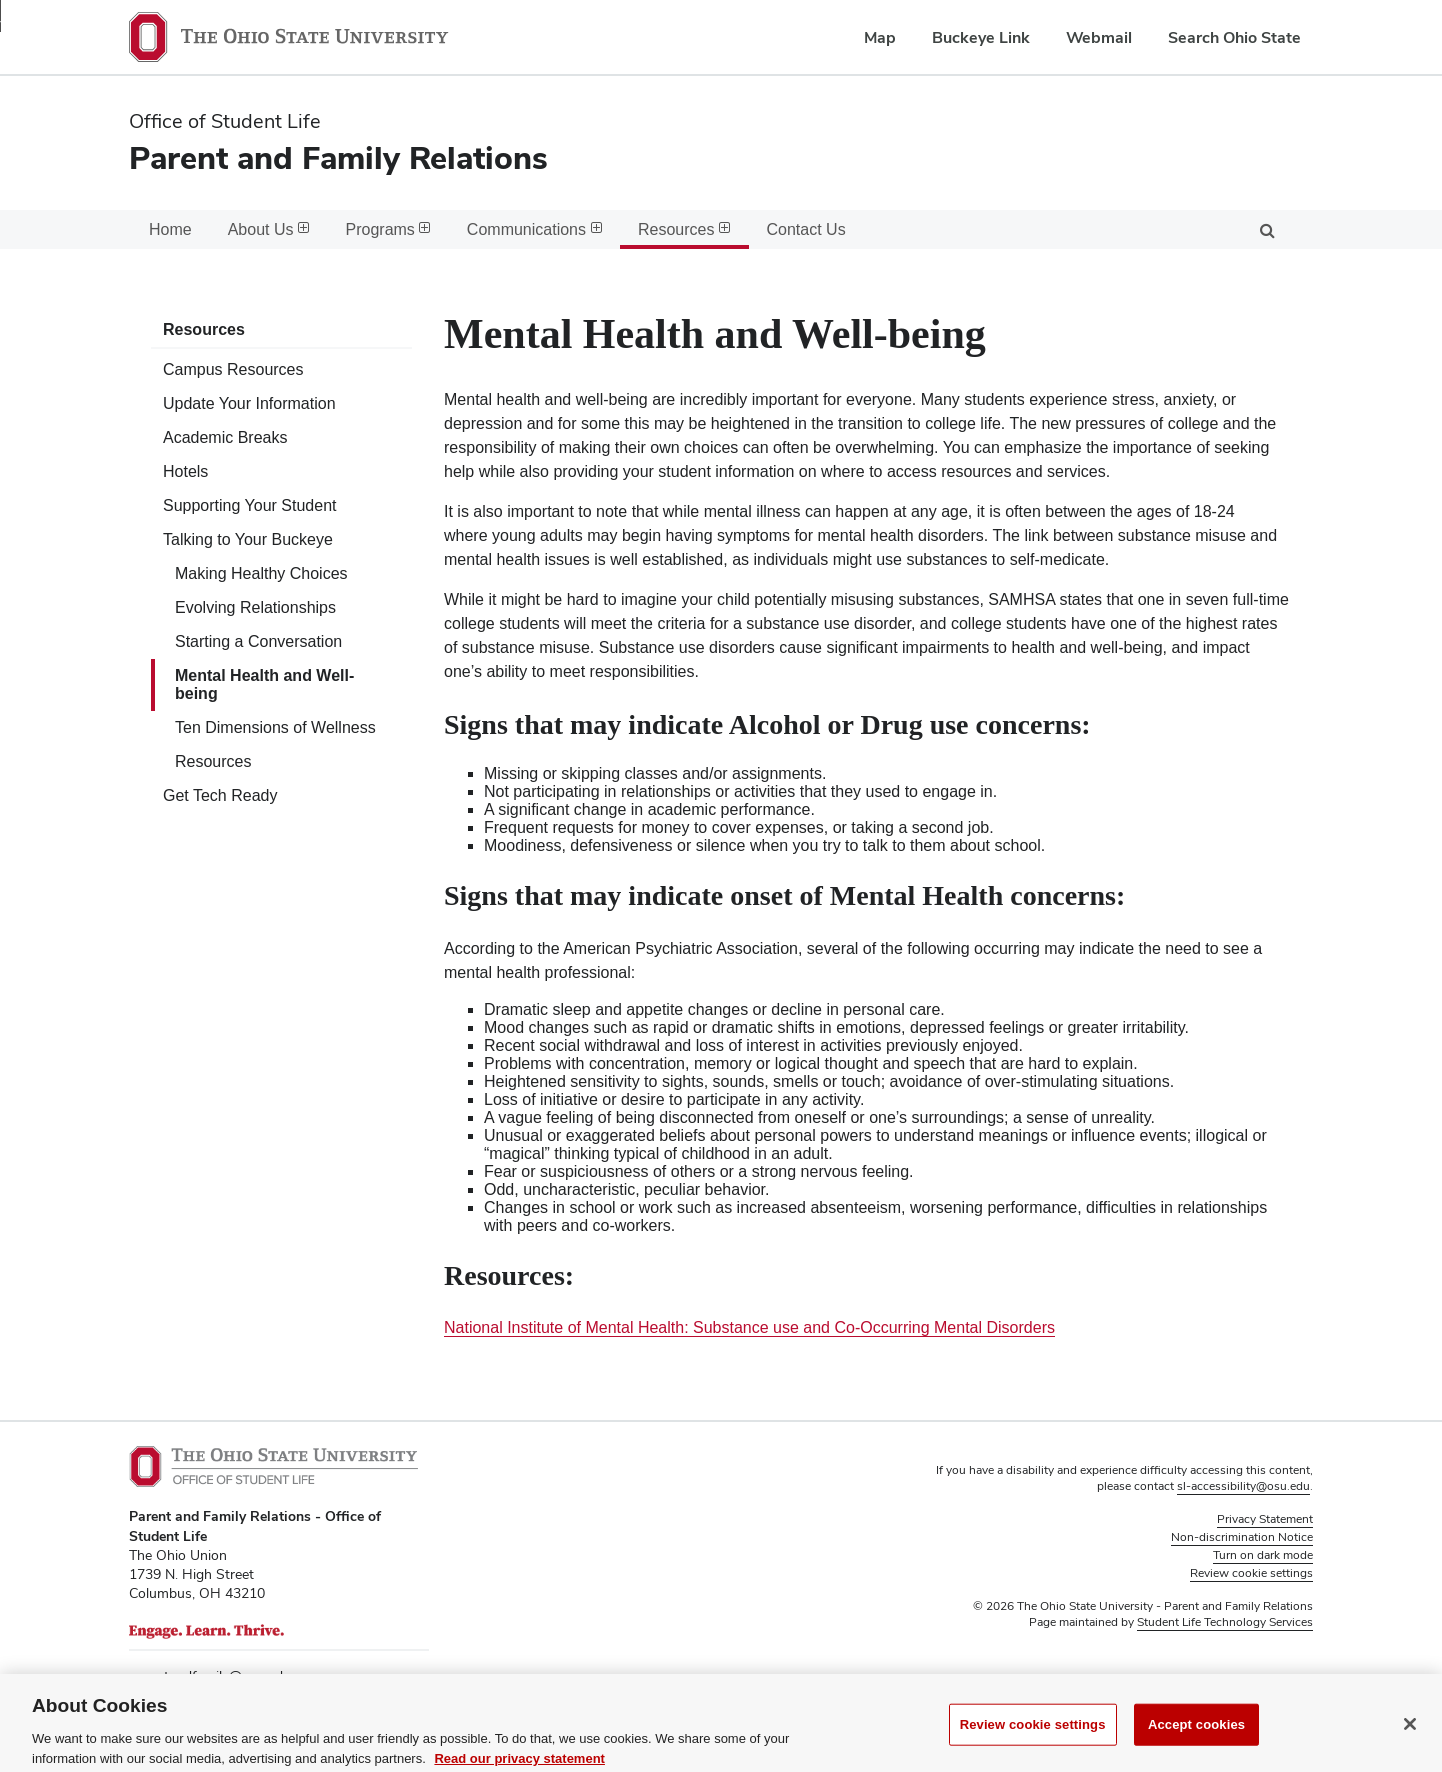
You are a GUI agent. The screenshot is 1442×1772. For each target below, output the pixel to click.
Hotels (185, 471)
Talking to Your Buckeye (248, 539)
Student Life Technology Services (1225, 1622)
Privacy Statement (1265, 1519)
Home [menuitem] (170, 229)
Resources (204, 329)
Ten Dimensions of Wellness (275, 727)
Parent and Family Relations (338, 157)
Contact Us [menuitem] (806, 229)
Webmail (1099, 37)
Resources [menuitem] (684, 229)
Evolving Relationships (255, 607)
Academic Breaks (225, 437)
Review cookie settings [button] (1251, 1573)
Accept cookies (1196, 1745)
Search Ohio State (1234, 37)
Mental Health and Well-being (264, 684)
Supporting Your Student (249, 505)
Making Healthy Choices (261, 573)
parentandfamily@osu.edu (210, 1676)
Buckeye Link (981, 37)
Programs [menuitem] (388, 229)
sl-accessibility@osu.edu (1243, 1486)
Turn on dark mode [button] (1263, 1555)
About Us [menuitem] (269, 229)
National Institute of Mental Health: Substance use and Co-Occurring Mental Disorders (749, 1327)
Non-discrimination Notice (1242, 1537)
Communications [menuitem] (534, 229)
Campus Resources (233, 369)
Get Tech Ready (220, 795)
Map (880, 37)
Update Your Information (249, 403)
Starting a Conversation (258, 641)
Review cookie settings (1033, 1745)
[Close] (1410, 1746)
